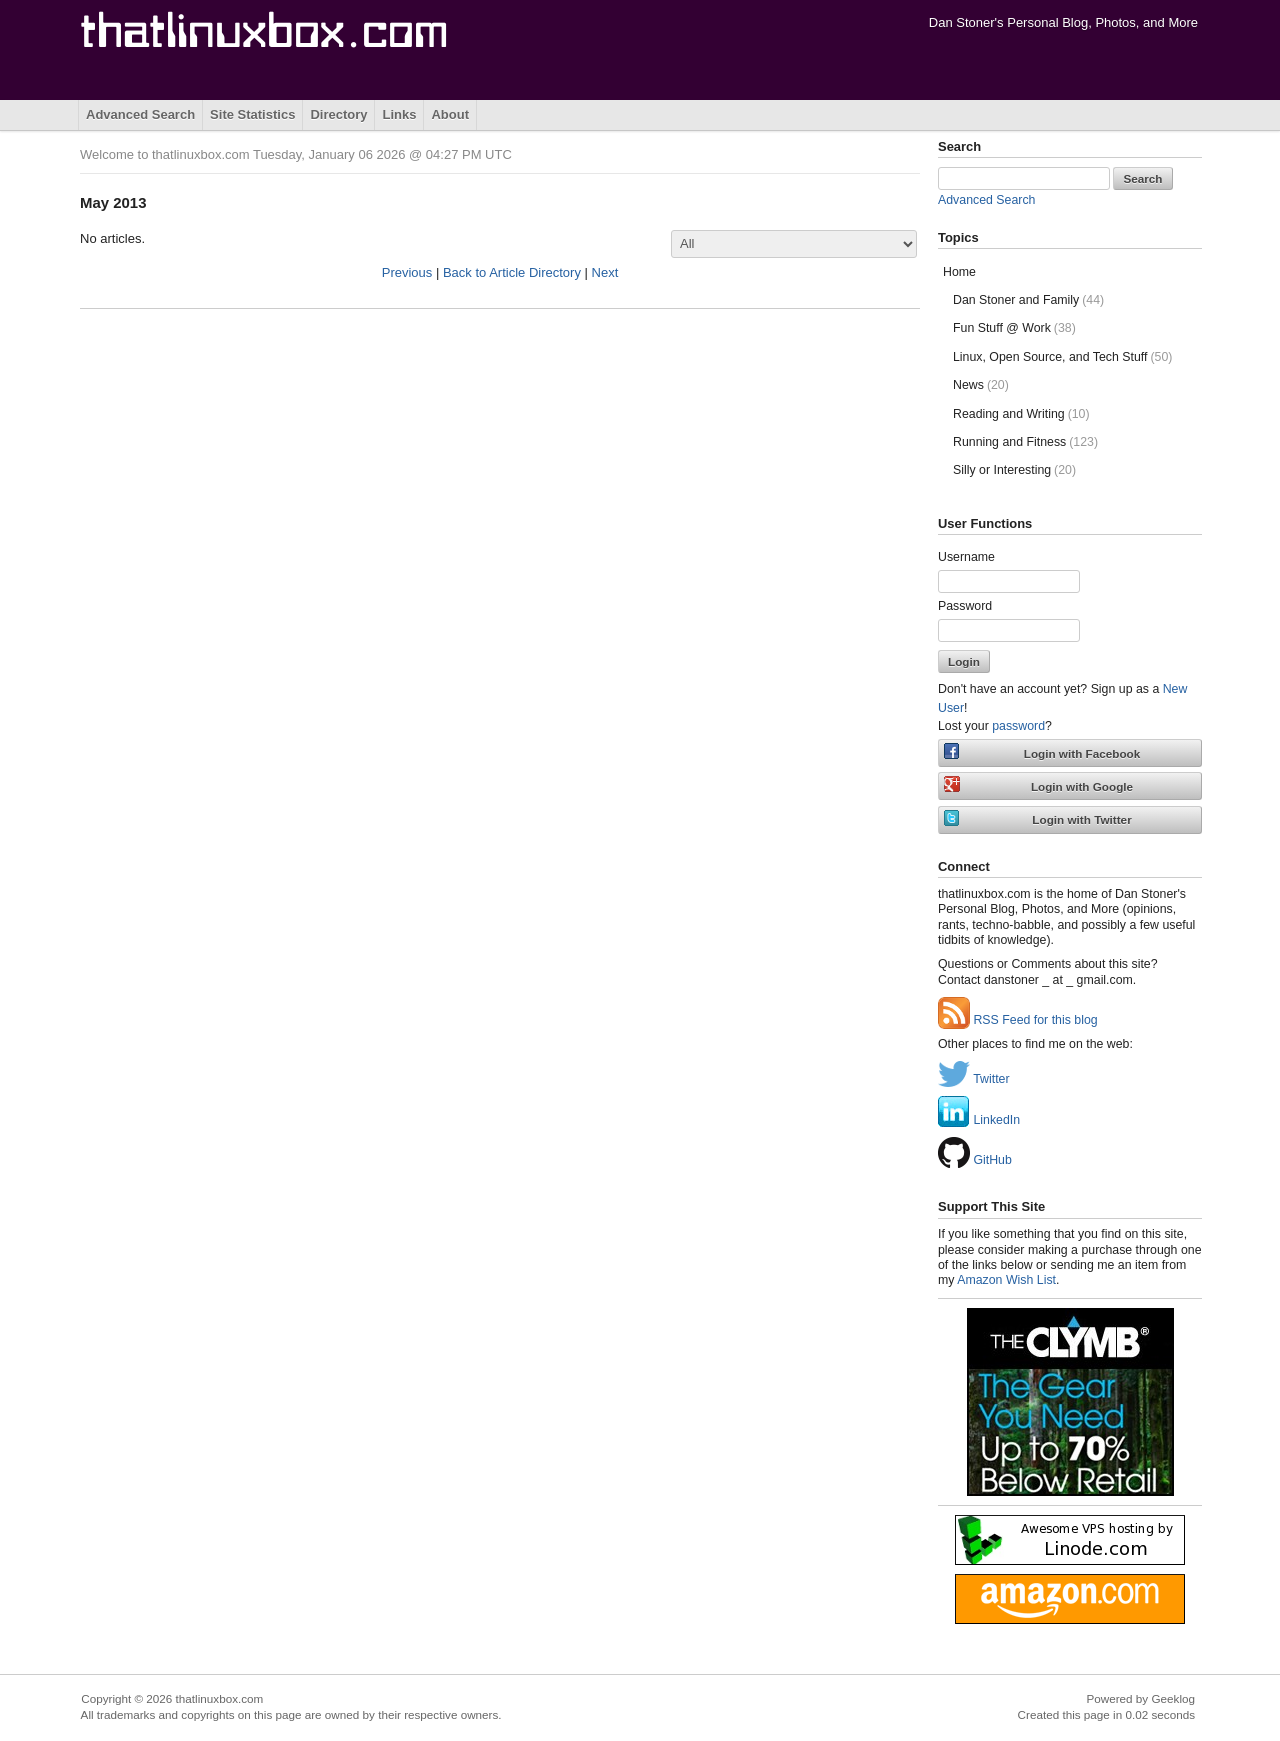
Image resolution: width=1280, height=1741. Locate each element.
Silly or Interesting (1014, 470)
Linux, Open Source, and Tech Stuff (1062, 357)
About (450, 114)
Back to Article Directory (512, 272)
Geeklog (1173, 1698)
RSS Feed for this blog (1018, 1020)
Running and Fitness (1025, 442)
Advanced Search (140, 114)
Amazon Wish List (1006, 1280)
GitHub (975, 1160)
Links (399, 114)
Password (965, 606)
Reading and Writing (1021, 414)
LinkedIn (979, 1120)
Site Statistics (252, 114)
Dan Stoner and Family (1028, 300)
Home (959, 272)
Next (605, 272)
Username (966, 557)
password (1018, 726)
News (981, 385)
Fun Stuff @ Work (1014, 328)
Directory (338, 114)
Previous (407, 272)
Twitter (974, 1079)
